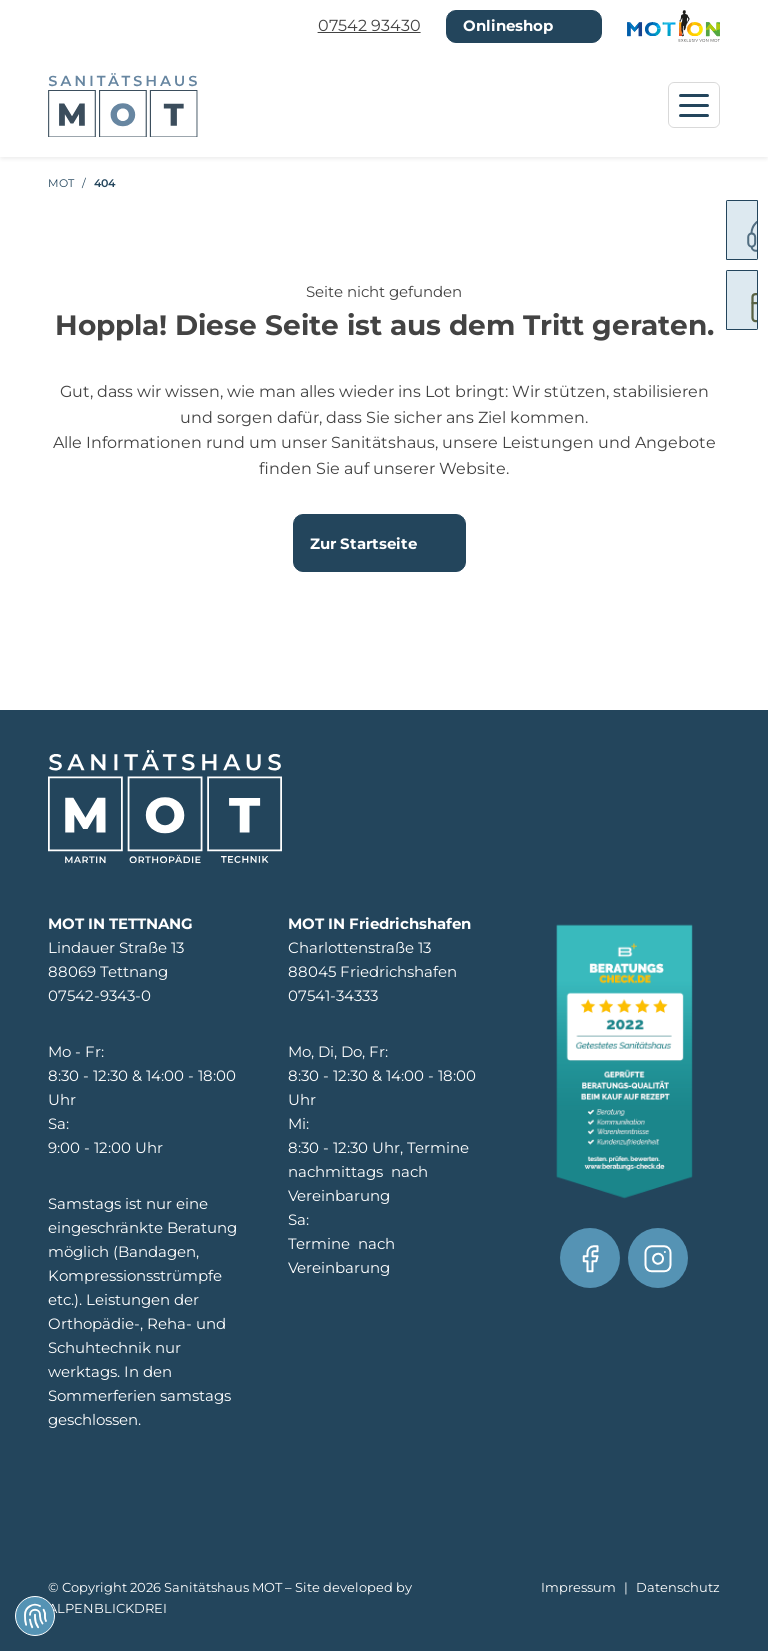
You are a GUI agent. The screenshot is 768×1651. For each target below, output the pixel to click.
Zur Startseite (363, 543)
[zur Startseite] (123, 105)
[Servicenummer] (723, 230)
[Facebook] (590, 1258)
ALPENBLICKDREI (107, 1608)
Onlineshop (508, 25)
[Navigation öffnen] (694, 104)
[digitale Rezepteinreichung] (723, 300)
